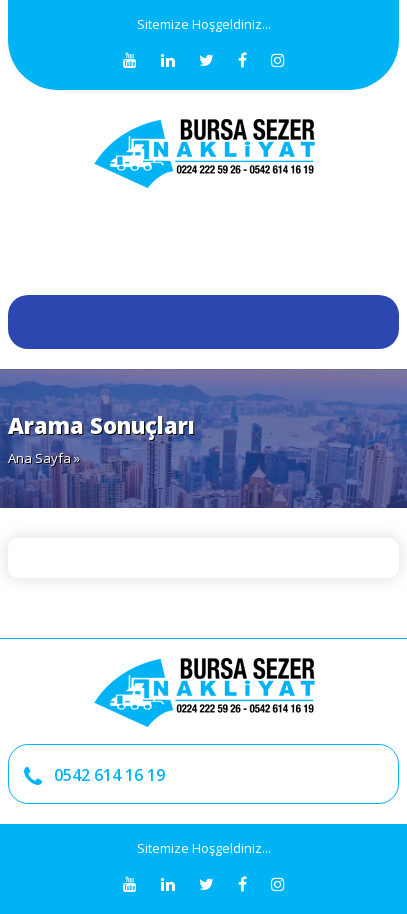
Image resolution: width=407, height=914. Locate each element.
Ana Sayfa (39, 458)
